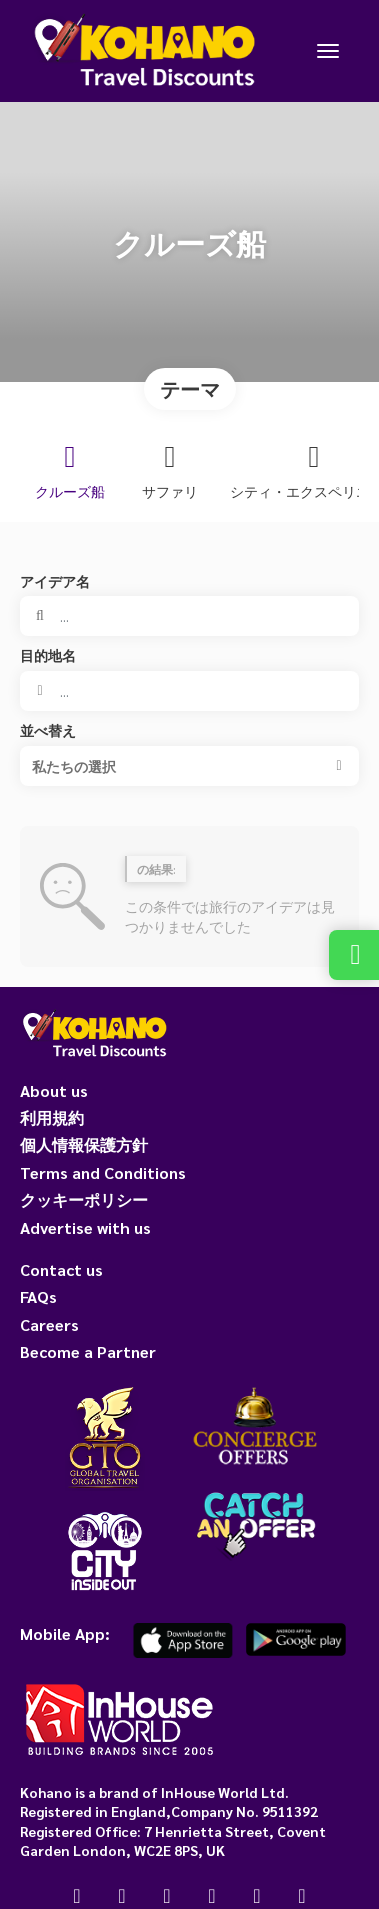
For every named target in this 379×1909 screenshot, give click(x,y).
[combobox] (189, 691)
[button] (189, 766)
